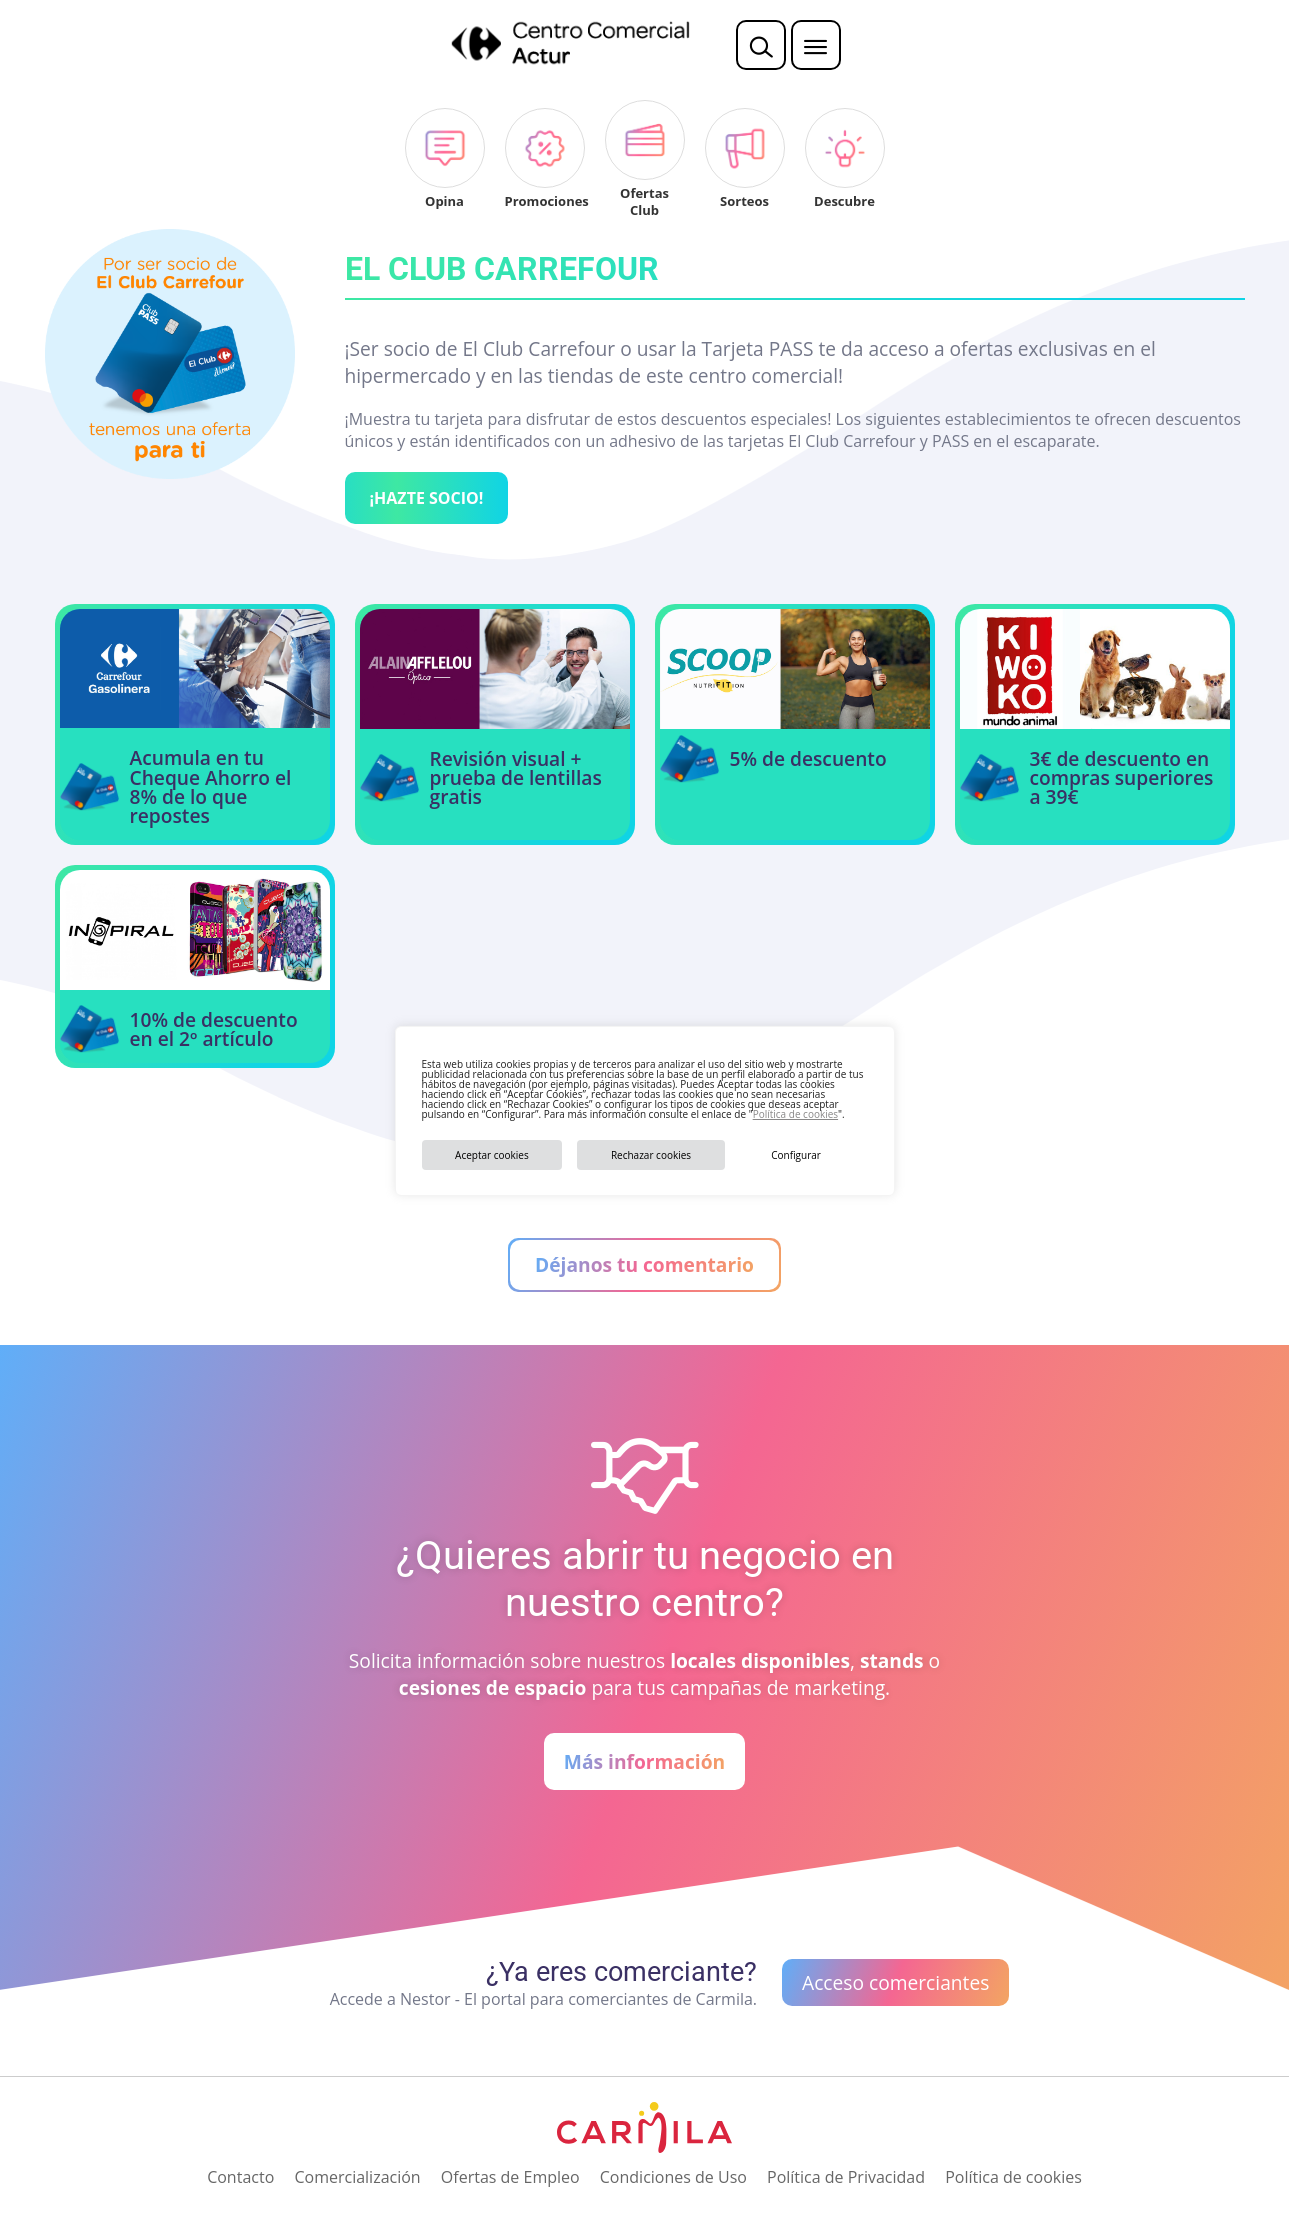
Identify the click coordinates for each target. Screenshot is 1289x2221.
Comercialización (357, 2177)
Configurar (796, 1155)
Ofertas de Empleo (510, 2177)
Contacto (240, 2177)
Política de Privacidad (846, 2177)
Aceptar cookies (492, 1155)
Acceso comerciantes (895, 1982)
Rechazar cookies (651, 1155)
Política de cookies (795, 1114)
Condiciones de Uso (673, 2177)
